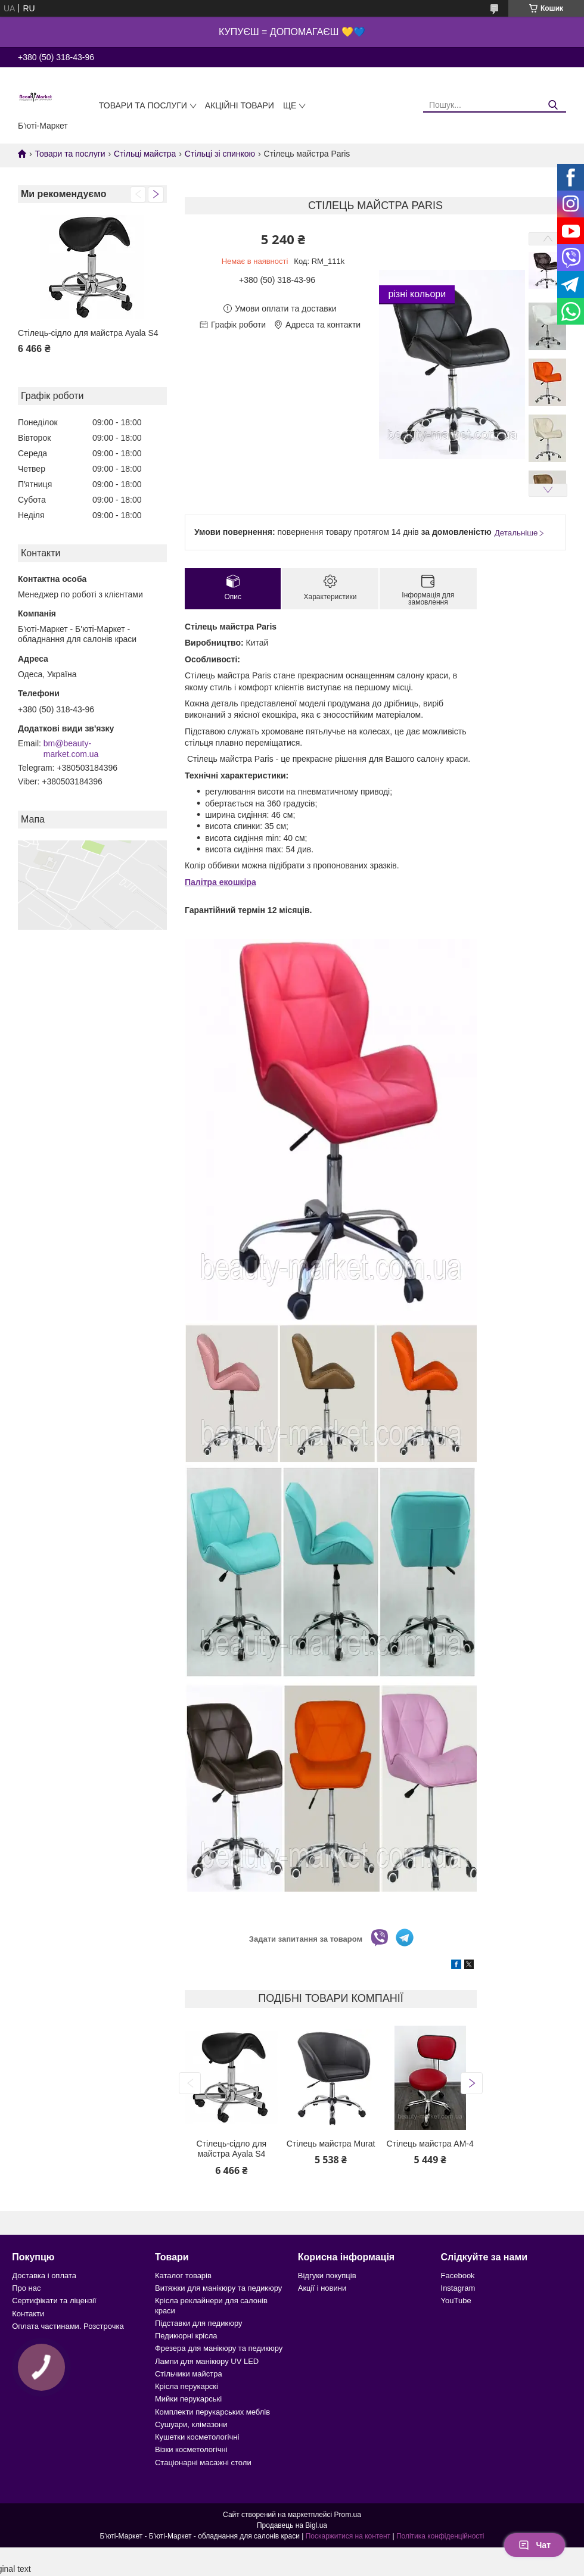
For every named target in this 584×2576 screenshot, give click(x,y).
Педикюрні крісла (186, 2335)
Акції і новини (322, 2288)
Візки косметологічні (191, 2449)
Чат (534, 2545)
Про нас (26, 2288)
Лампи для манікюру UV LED (207, 2361)
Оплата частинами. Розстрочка (67, 2326)
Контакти (28, 2313)
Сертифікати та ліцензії (54, 2300)
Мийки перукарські (188, 2398)
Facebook (458, 2275)
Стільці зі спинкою (220, 153)
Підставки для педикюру (199, 2323)
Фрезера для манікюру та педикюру (218, 2348)
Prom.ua (347, 2514)
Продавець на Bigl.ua (292, 2525)
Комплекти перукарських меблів (212, 2411)
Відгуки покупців (327, 2275)
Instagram (458, 2288)
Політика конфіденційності (440, 2536)
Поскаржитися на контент (348, 2536)
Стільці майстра (145, 153)
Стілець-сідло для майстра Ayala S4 (88, 333)
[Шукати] (552, 105)
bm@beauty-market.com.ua (71, 749)
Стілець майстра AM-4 (429, 2143)
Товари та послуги (143, 105)
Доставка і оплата (44, 2275)
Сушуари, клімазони (191, 2424)
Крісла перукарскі (186, 2386)
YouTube (456, 2300)
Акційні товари (239, 105)
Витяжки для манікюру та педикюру (218, 2288)
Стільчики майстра (188, 2373)
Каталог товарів (183, 2275)
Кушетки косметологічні (197, 2436)
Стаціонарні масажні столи (203, 2462)
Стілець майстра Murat (331, 2143)
